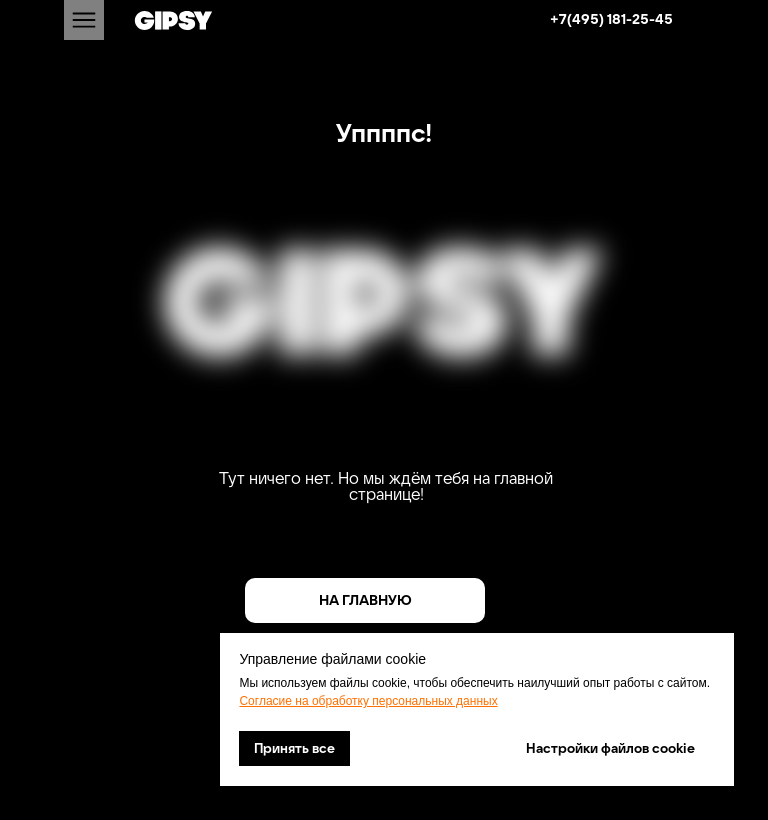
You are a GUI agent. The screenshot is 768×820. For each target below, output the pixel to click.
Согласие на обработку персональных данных (368, 701)
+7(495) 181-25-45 (611, 19)
